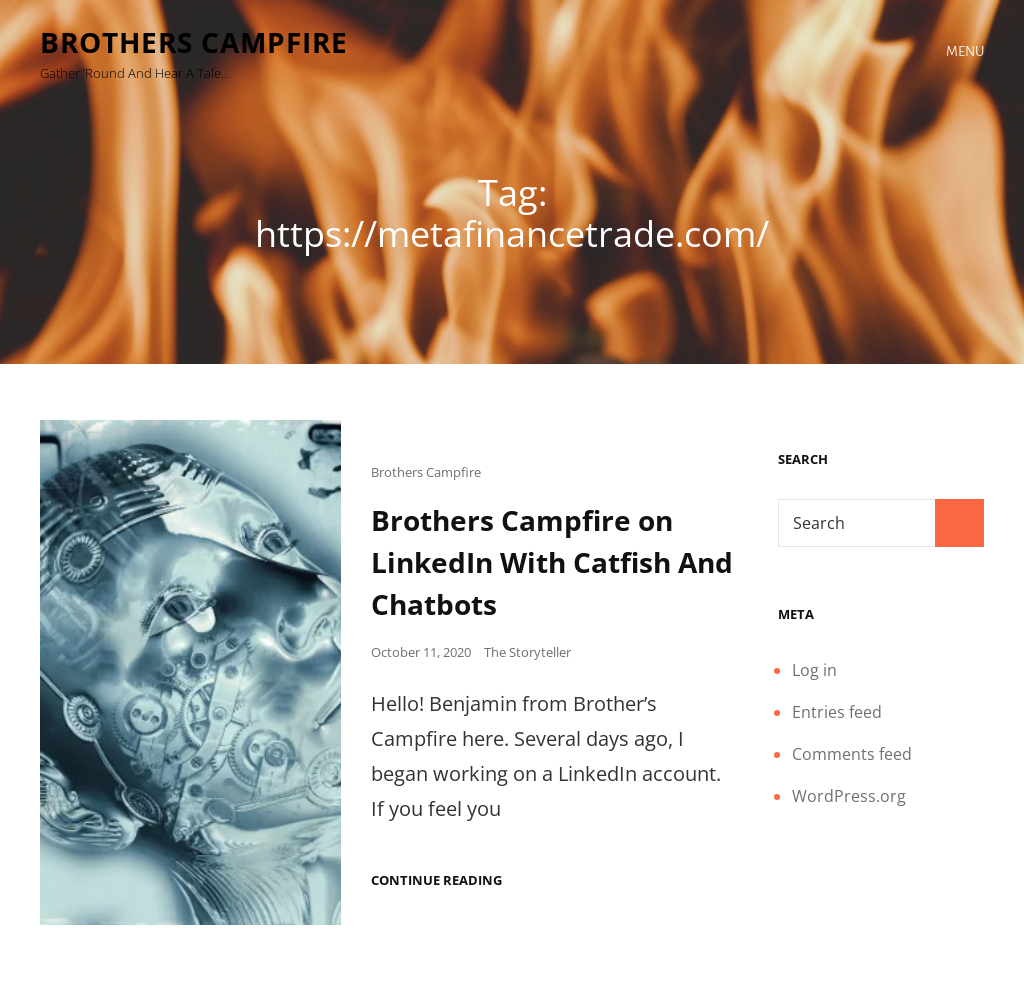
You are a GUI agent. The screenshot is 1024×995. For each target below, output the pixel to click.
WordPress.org (849, 796)
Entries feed (837, 712)
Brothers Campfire (194, 42)
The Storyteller (527, 652)
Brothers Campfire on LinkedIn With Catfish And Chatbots (552, 562)
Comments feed (852, 754)
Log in (814, 670)
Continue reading (436, 880)
